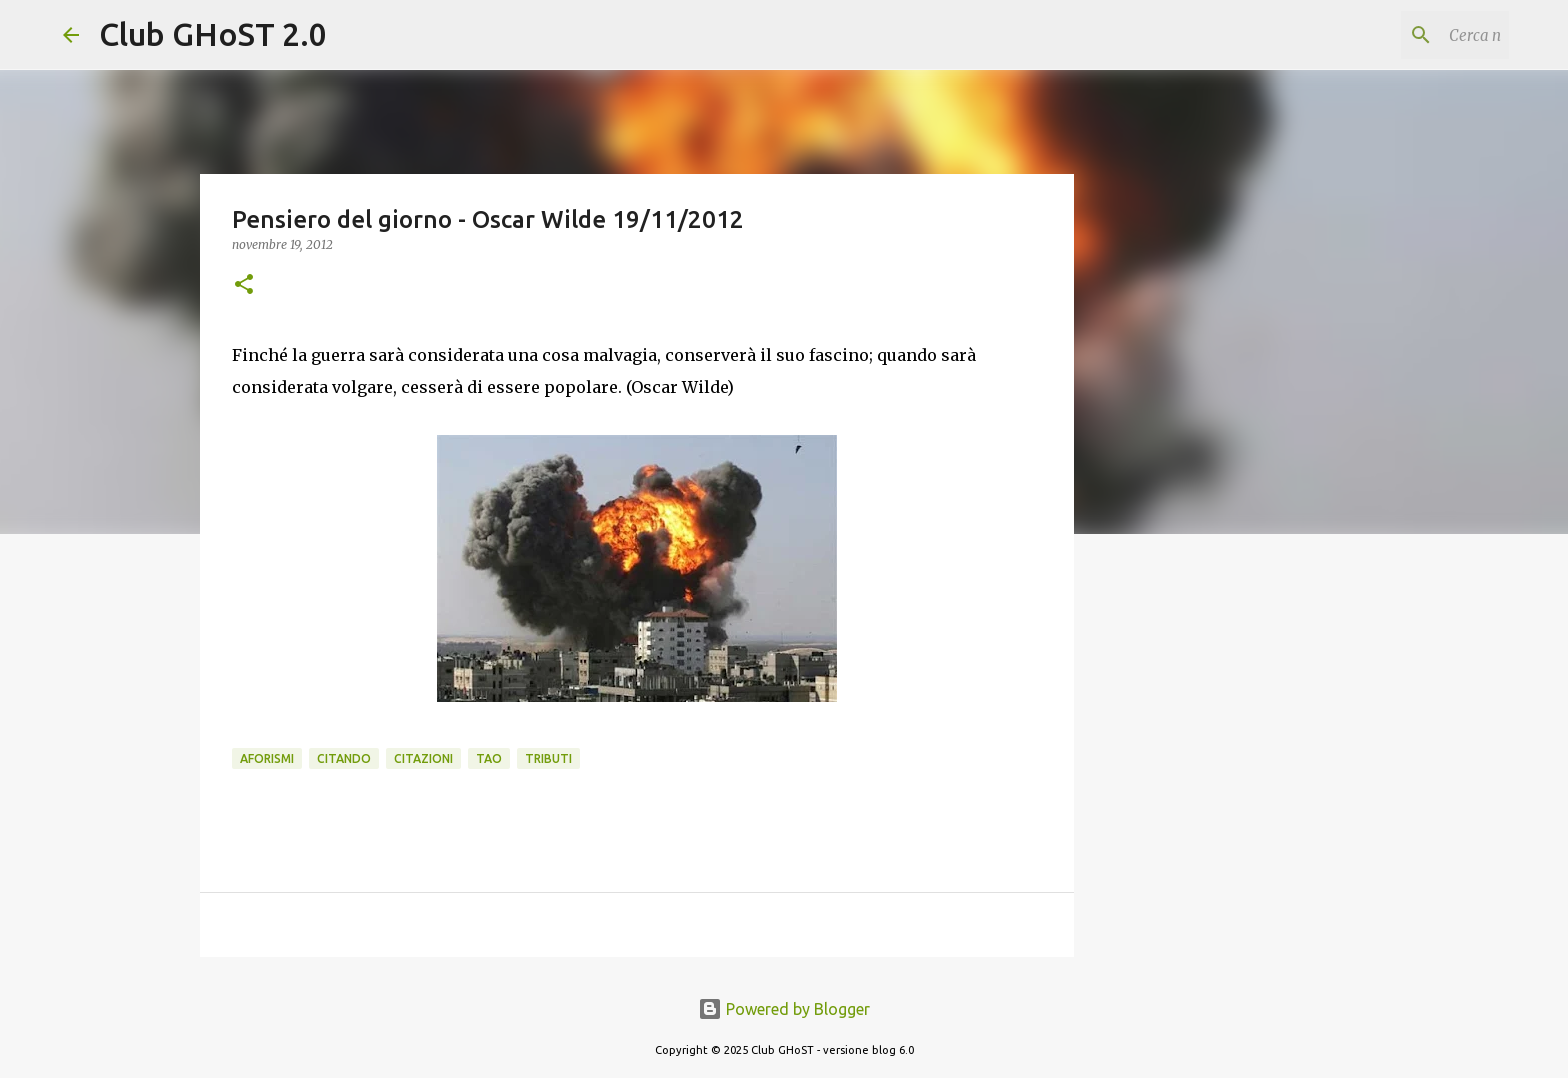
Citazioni (423, 758)
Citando (344, 758)
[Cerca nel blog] (1404, 35)
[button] (244, 285)
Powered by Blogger (784, 1009)
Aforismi (267, 758)
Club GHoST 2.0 (213, 34)
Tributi (548, 758)
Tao (489, 758)
